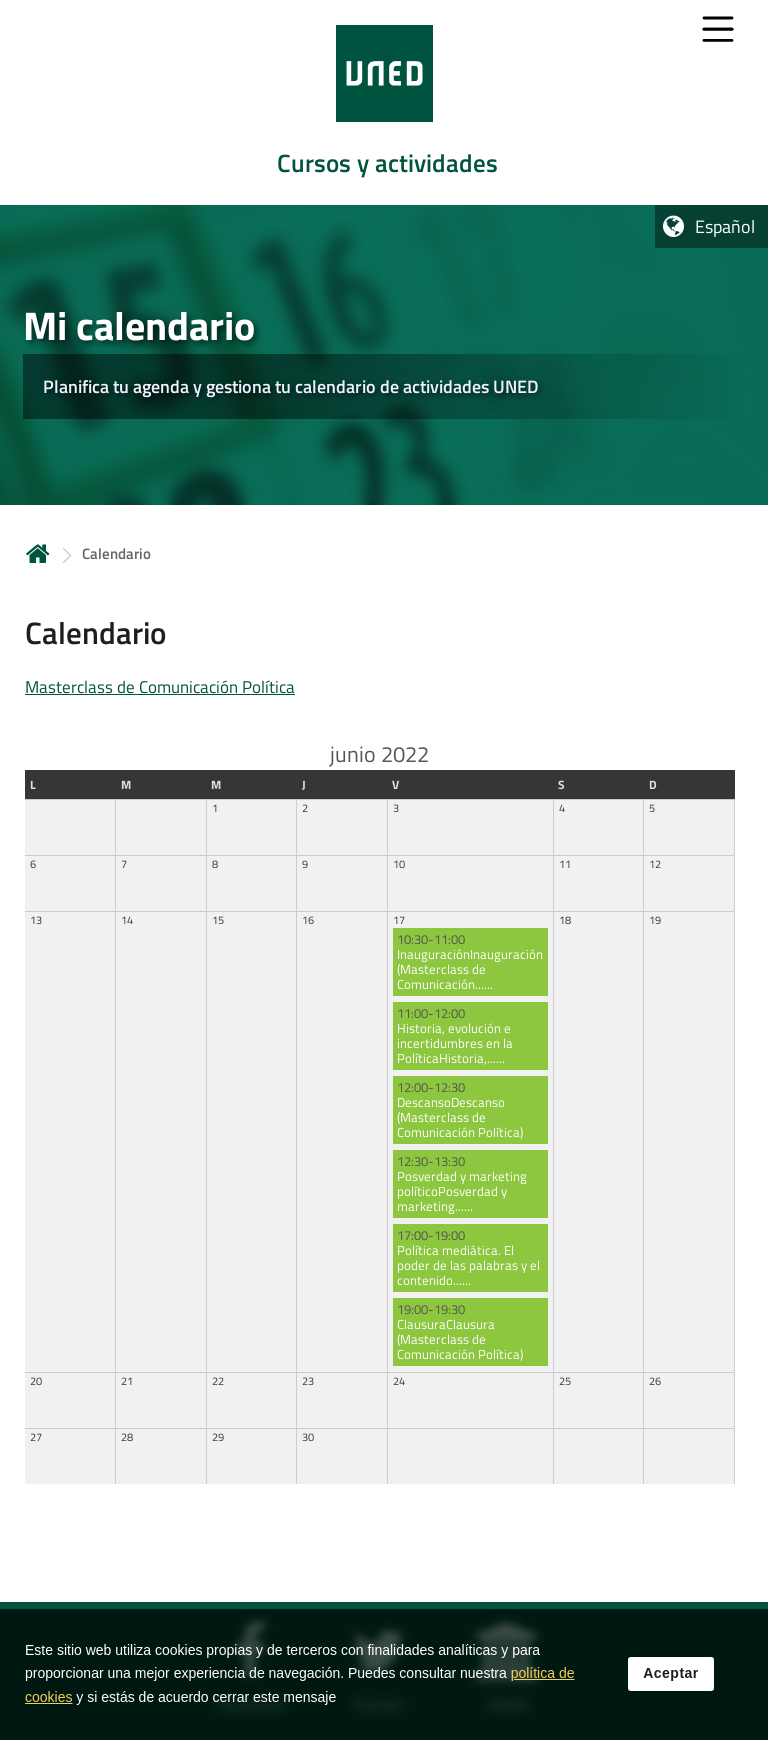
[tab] (384, 102)
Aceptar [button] (671, 1684)
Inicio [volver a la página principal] (38, 553)
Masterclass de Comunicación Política (160, 687)
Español (725, 226)
